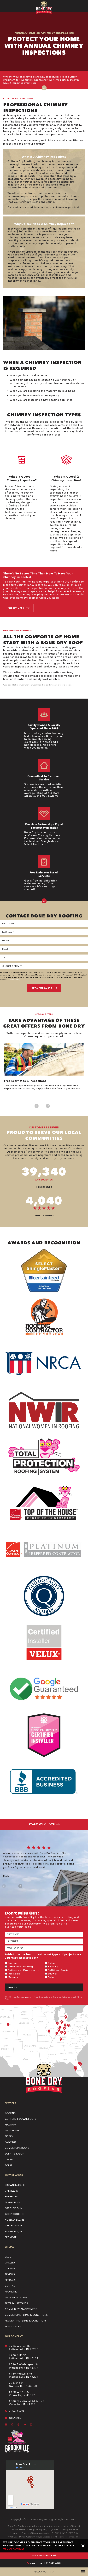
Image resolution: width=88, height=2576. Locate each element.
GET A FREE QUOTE (44, 2555)
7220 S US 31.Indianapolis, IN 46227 (23, 2357)
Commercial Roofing (20, 1966)
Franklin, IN (12, 2202)
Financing (11, 2291)
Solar (51, 1977)
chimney (25, 76)
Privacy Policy (14, 980)
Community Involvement (21, 2309)
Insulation (14, 1973)
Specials (10, 2280)
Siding (51, 1963)
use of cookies (14, 2548)
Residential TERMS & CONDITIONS (26, 2320)
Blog (8, 2256)
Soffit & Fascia (14, 2153)
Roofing (13, 1963)
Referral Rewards (16, 2303)
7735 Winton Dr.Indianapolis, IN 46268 (23, 2347)
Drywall (52, 1973)
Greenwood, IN (14, 2214)
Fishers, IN (11, 2196)
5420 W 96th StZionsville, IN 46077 (22, 2393)
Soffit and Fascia (58, 1970)
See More (11, 2237)
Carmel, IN (11, 2190)
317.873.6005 (16, 2410)
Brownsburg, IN (15, 2185)
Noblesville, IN (14, 2219)
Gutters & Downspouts (20, 2118)
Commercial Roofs (17, 2147)
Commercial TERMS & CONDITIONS (26, 2314)
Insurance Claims (16, 2297)
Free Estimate (15, 608)
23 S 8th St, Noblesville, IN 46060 (23, 2384)
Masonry (13, 1977)
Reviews (10, 2274)
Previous (37, 1106)
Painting (53, 1966)
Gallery (10, 2262)
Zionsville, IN (13, 2231)
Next (48, 1106)
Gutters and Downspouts (23, 1970)
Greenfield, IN (13, 2208)
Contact (11, 2285)
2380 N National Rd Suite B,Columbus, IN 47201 (27, 2403)
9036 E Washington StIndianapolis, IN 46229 (23, 2366)
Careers (10, 2268)
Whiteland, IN (13, 2225)
